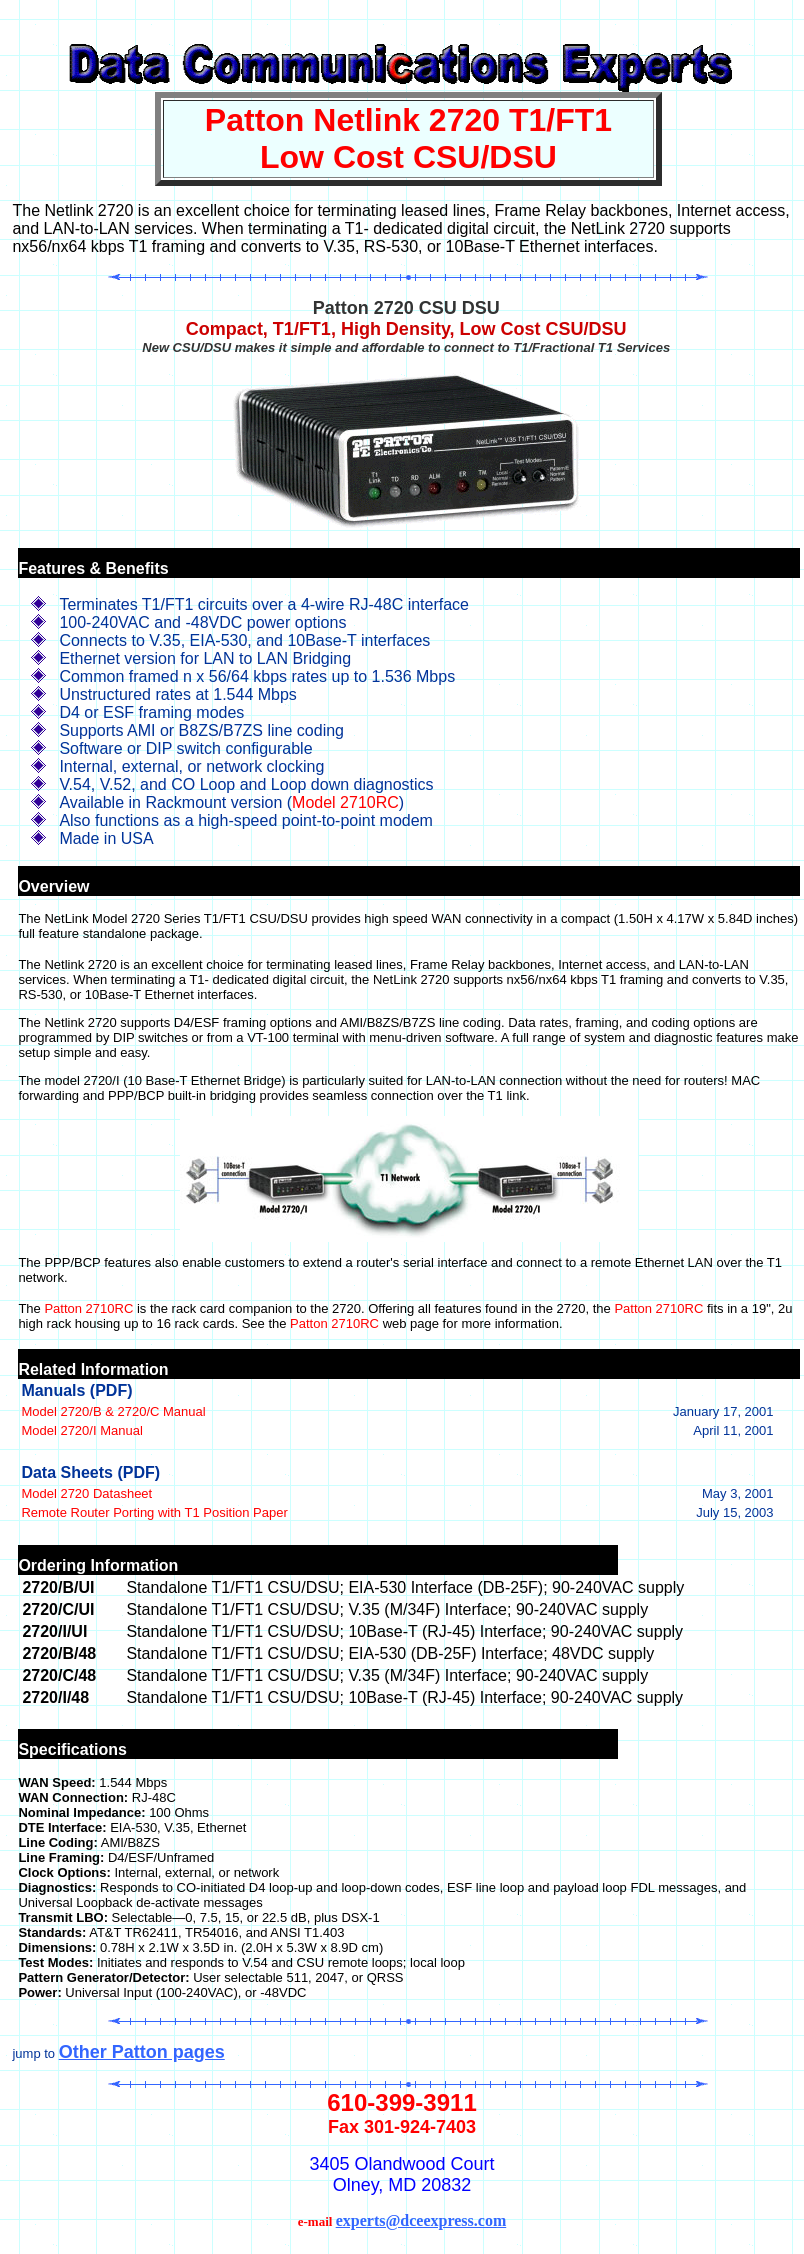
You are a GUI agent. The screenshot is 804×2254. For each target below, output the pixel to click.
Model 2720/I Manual (81, 1430)
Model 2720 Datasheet (86, 1493)
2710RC (110, 1308)
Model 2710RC (345, 802)
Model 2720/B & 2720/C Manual (113, 1411)
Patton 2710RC (658, 1308)
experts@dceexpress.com (421, 2220)
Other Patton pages (142, 2052)
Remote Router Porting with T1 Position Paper (154, 1512)
